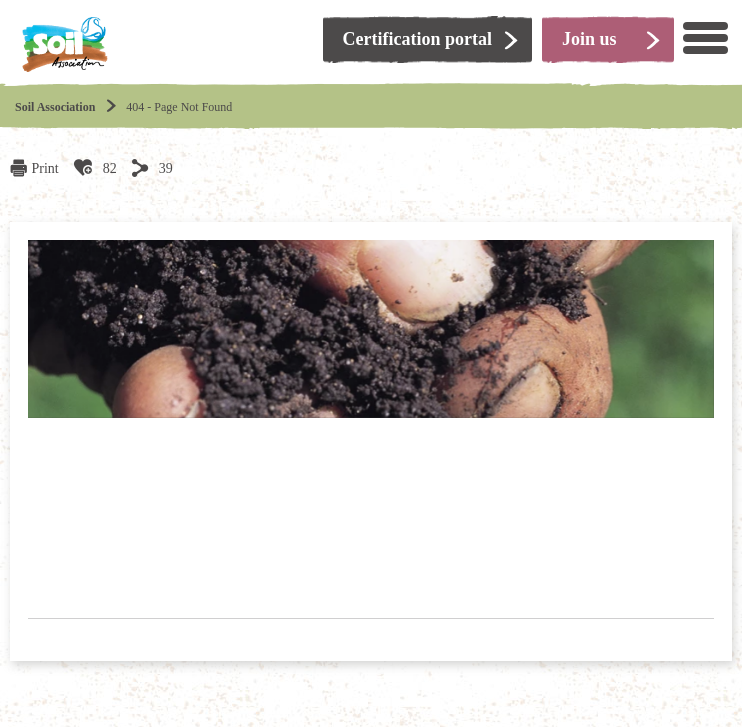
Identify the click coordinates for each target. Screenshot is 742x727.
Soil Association (55, 107)
